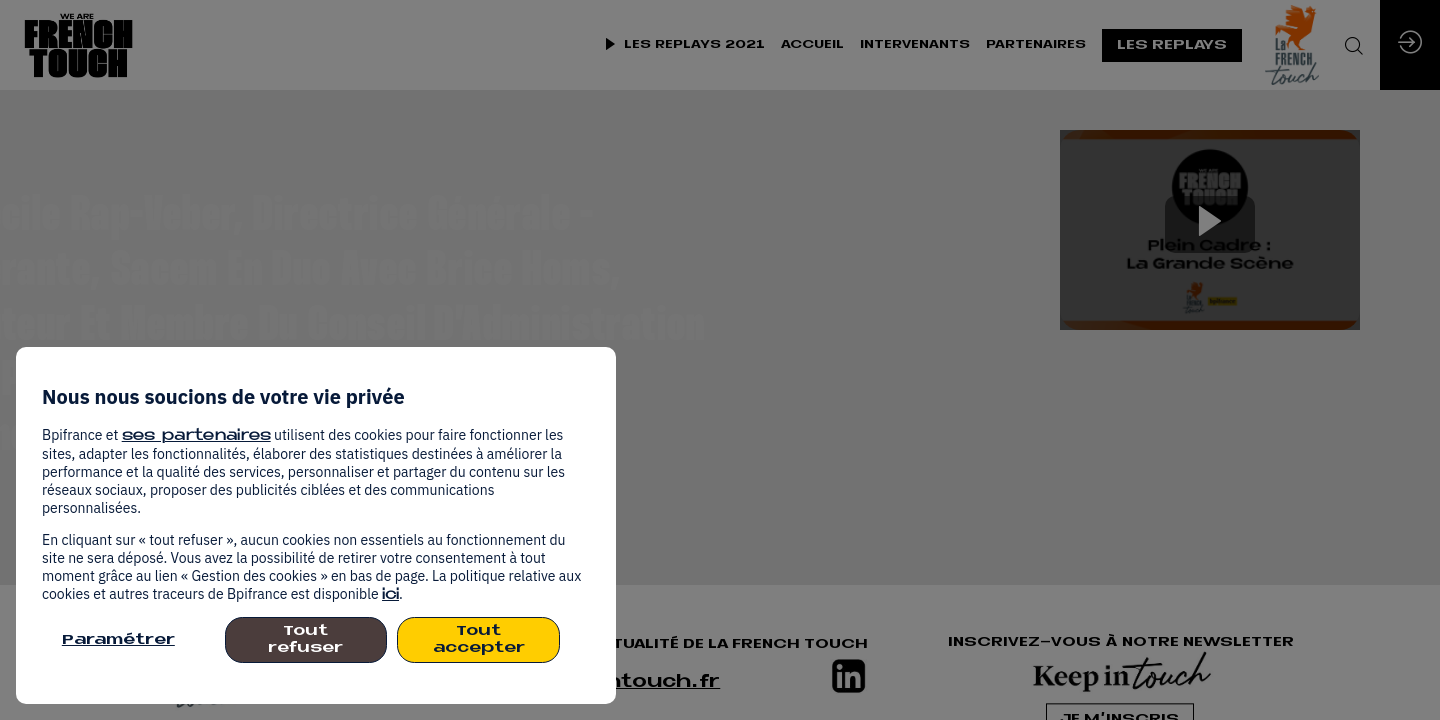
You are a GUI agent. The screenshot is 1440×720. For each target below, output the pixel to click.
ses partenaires (196, 436)
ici (390, 595)
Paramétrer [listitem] (118, 640)
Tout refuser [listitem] (305, 640)
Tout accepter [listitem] (479, 640)
